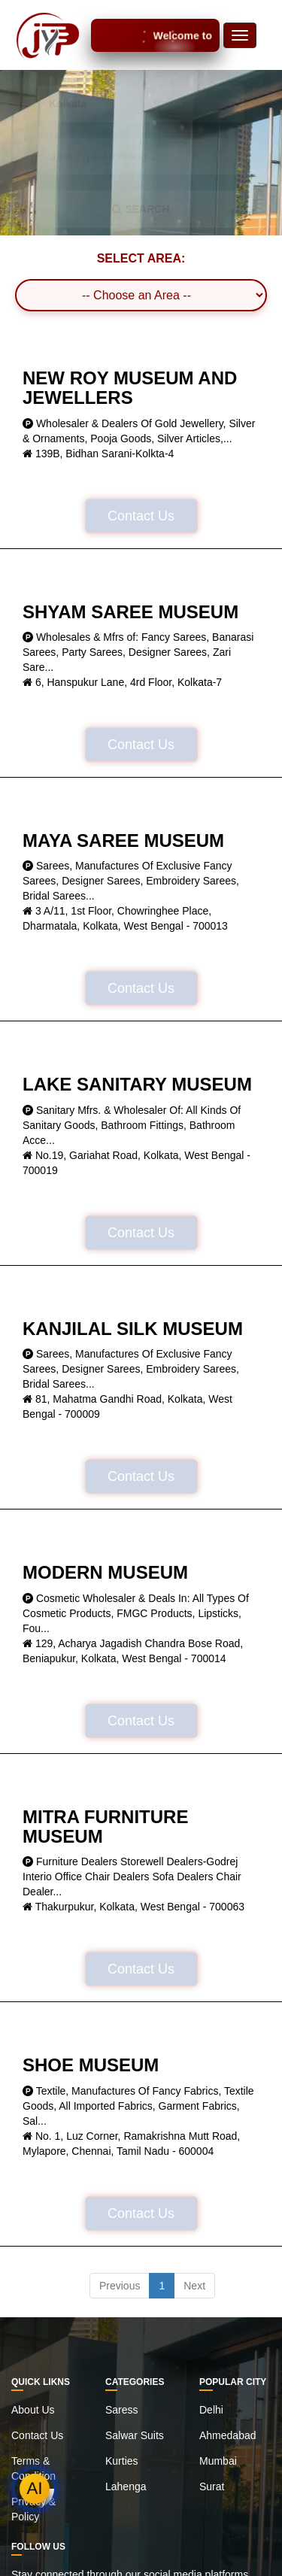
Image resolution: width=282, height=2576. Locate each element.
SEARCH (140, 209)
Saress (121, 2410)
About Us (33, 2410)
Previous (119, 2286)
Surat (211, 2486)
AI (35, 2488)
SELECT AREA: (141, 258)
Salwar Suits (134, 2435)
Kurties (121, 2461)
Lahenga (126, 2486)
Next (194, 2286)
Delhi (211, 2410)
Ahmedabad (227, 2435)
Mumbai (218, 2461)
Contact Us (141, 515)
